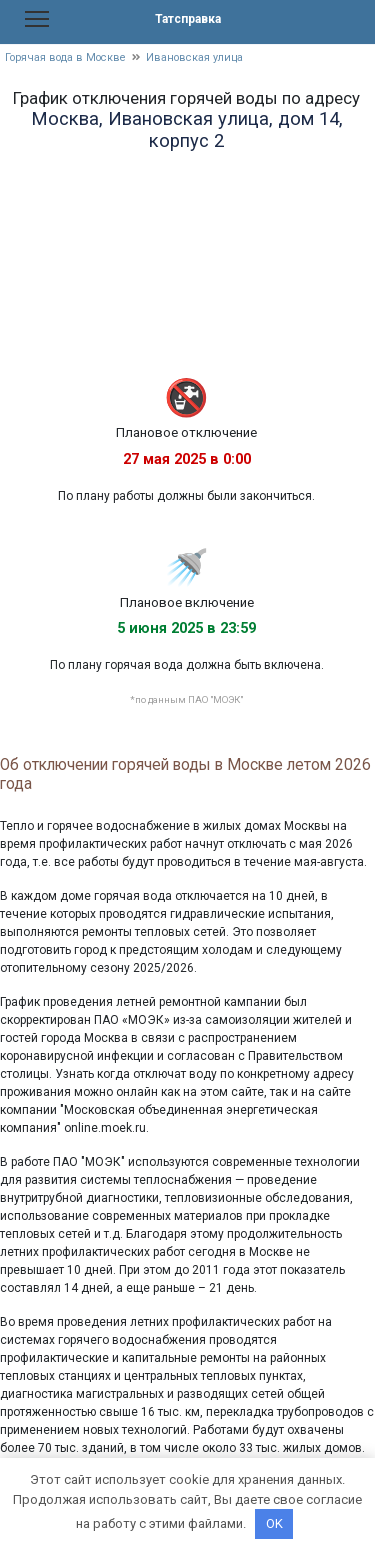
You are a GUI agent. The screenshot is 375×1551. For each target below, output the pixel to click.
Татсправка (188, 19)
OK (274, 1523)
